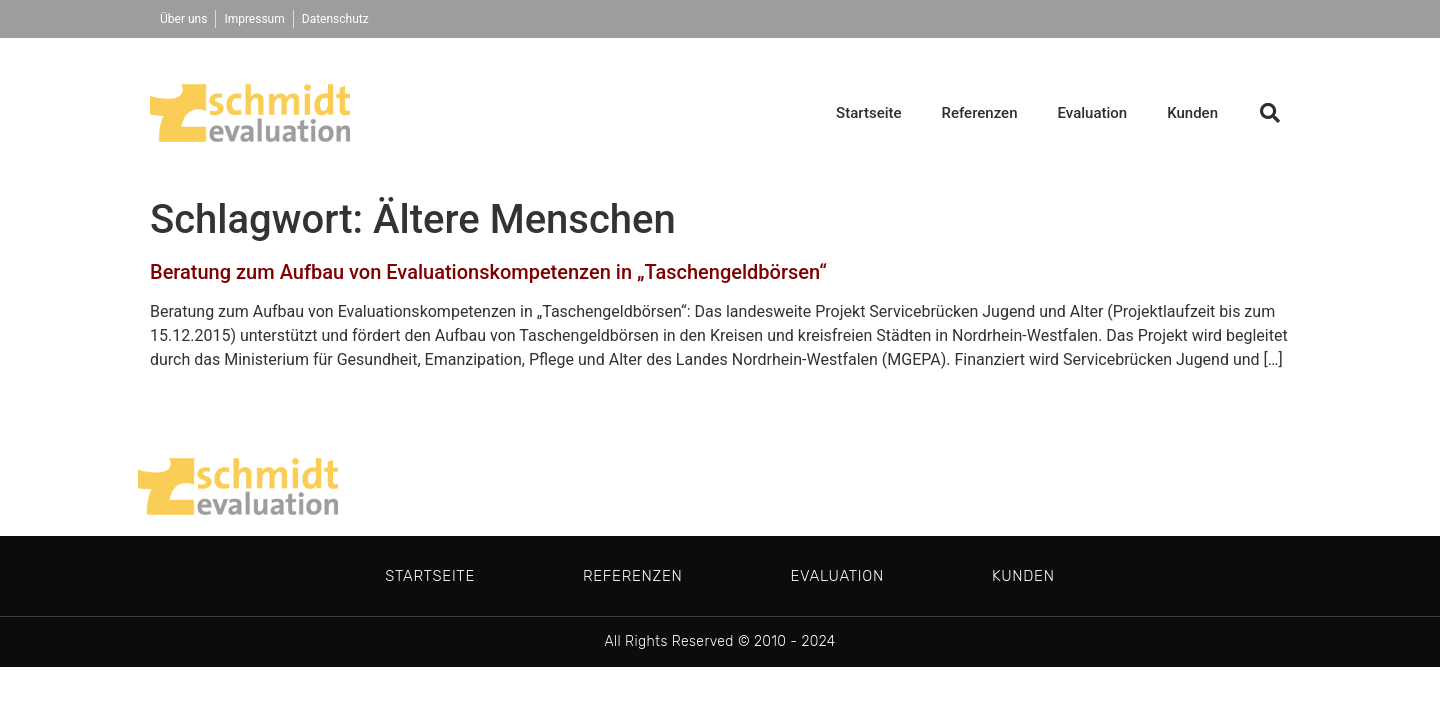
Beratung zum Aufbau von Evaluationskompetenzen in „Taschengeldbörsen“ (488, 272)
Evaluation (1093, 113)
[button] (1270, 113)
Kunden (1192, 113)
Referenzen (980, 113)
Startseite (868, 113)
